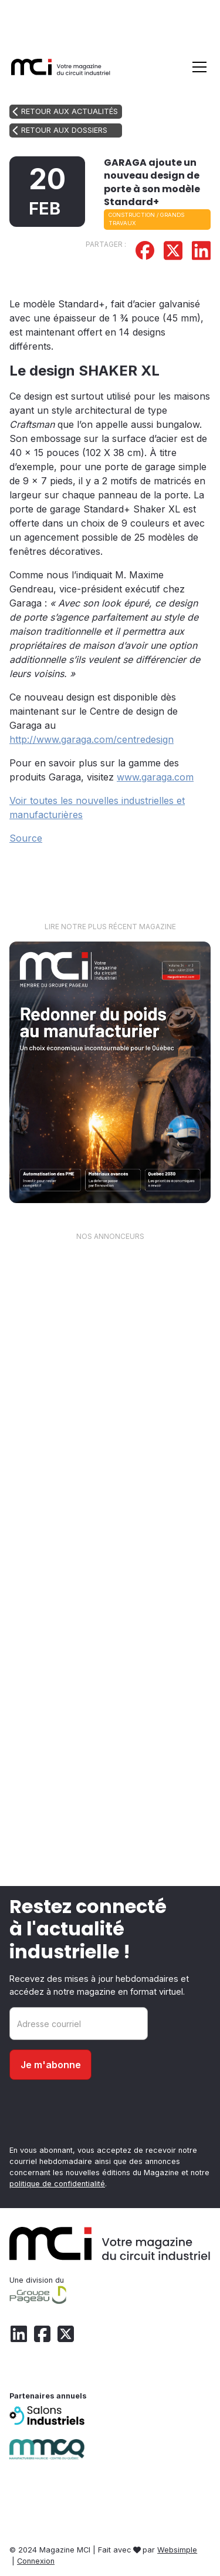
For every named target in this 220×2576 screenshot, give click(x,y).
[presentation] (98, 2117)
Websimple (177, 2549)
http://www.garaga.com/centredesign (91, 739)
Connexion (36, 2561)
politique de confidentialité (57, 2183)
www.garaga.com (155, 777)
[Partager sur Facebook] (145, 252)
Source (25, 838)
